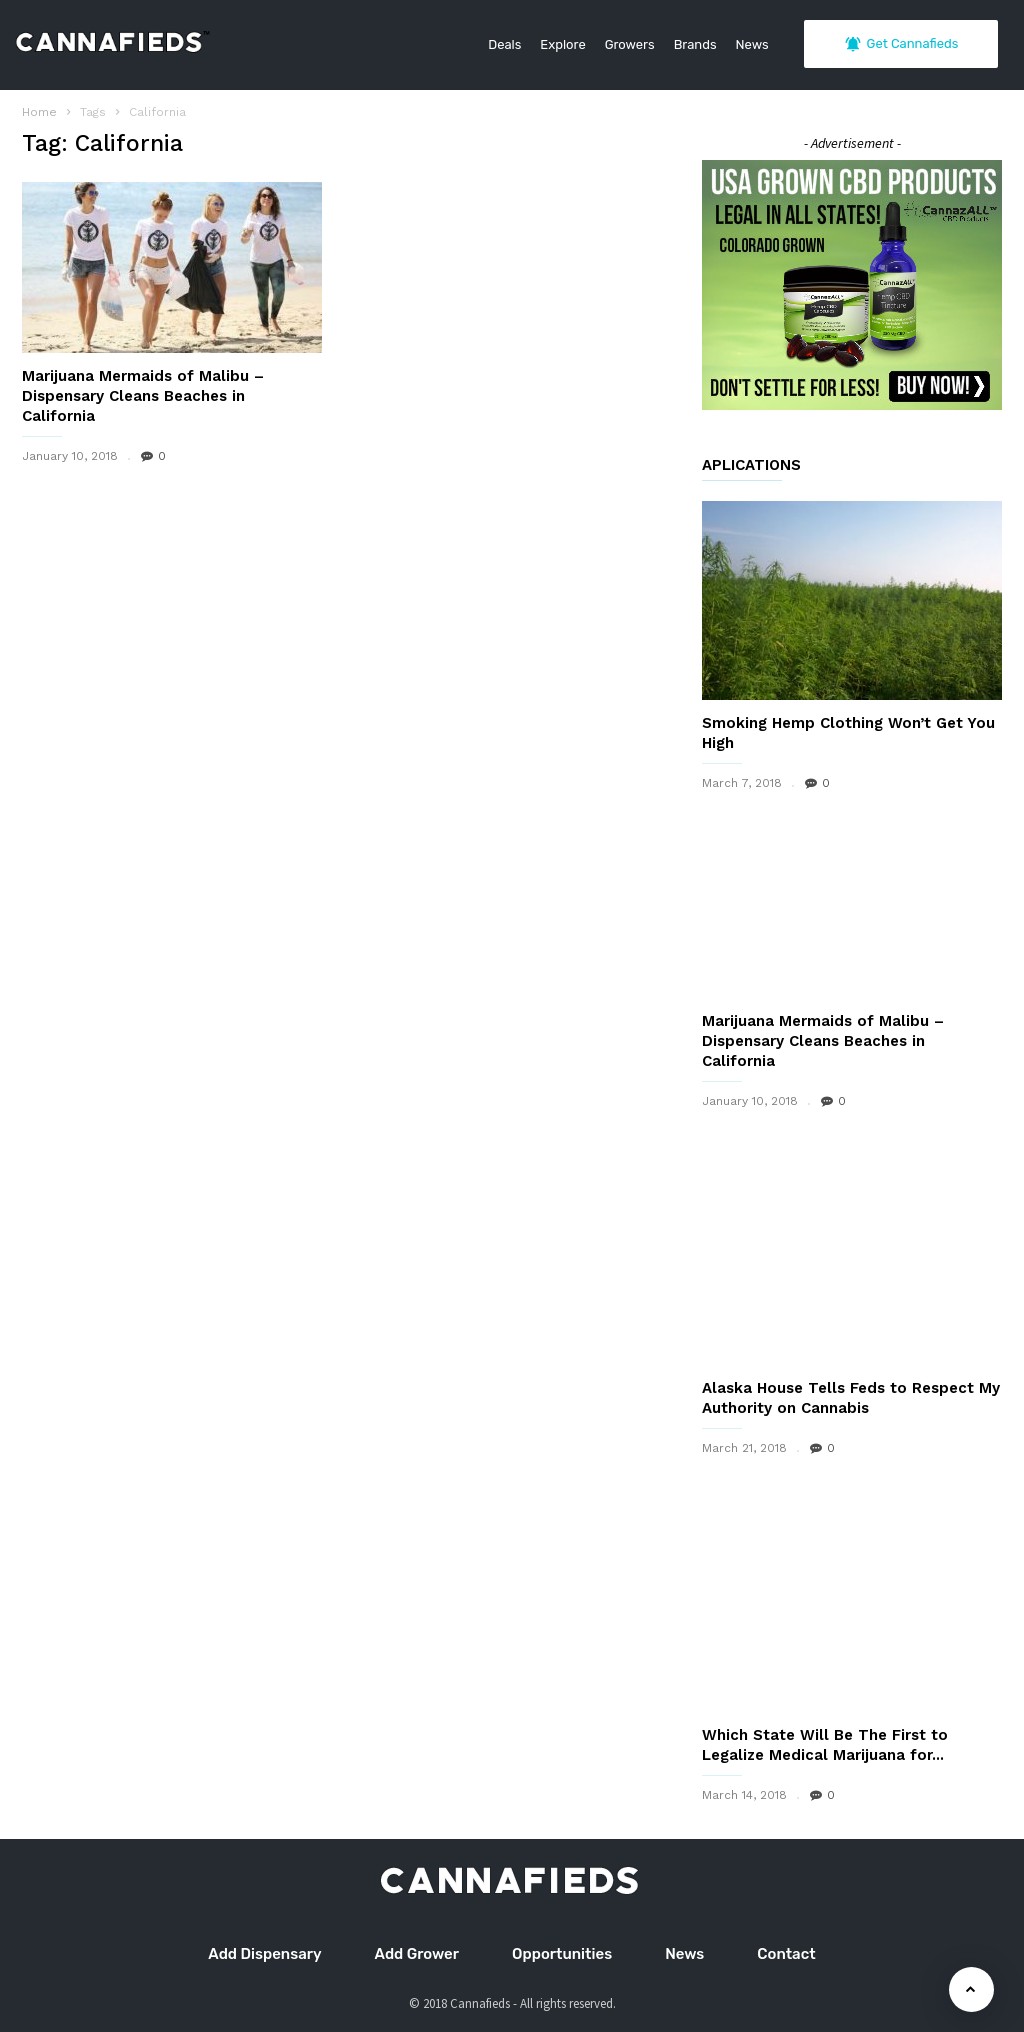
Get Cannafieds (901, 44)
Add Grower (417, 1954)
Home (39, 112)
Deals (504, 44)
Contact (786, 1954)
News (752, 44)
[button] (973, 100)
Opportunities (562, 1954)
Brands (695, 44)
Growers (630, 44)
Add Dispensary (264, 1954)
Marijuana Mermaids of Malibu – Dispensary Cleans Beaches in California (143, 396)
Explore (562, 44)
